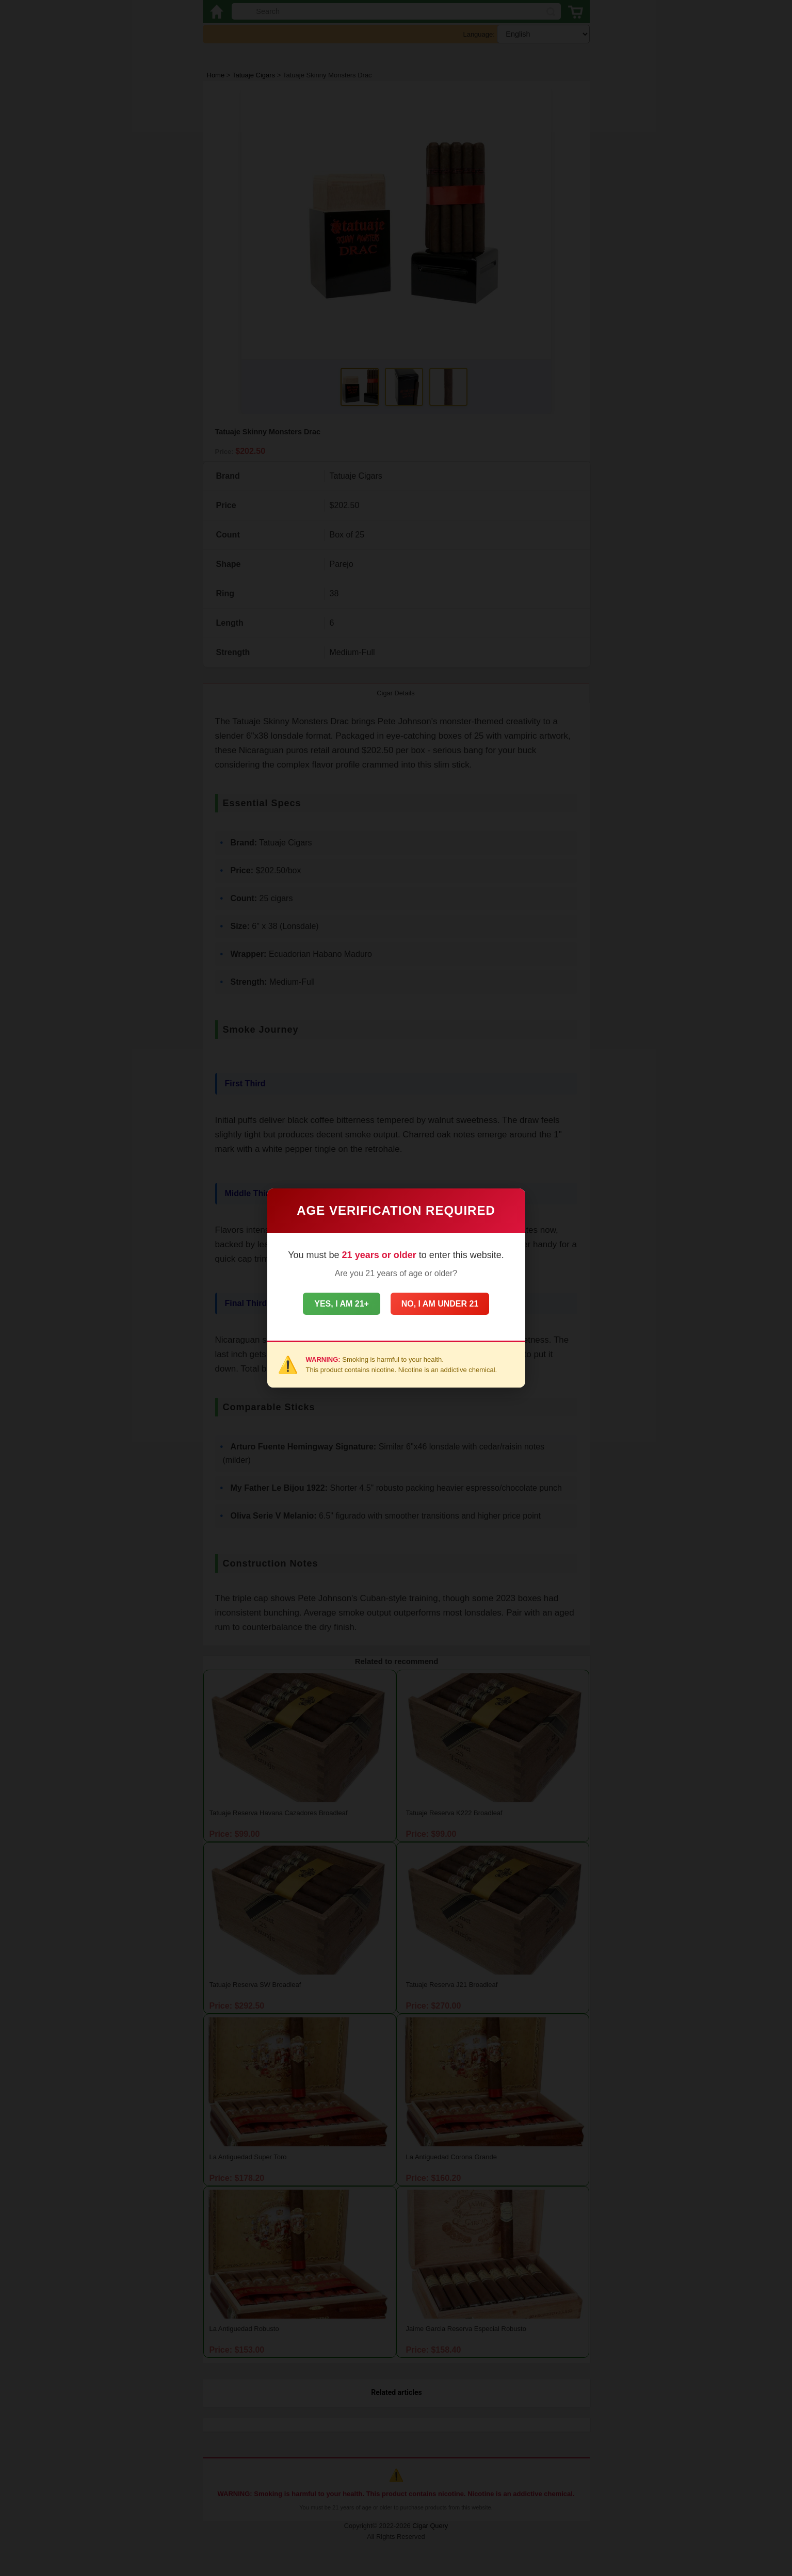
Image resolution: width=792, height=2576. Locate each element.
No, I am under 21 (449, 1303)
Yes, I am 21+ (331, 1303)
